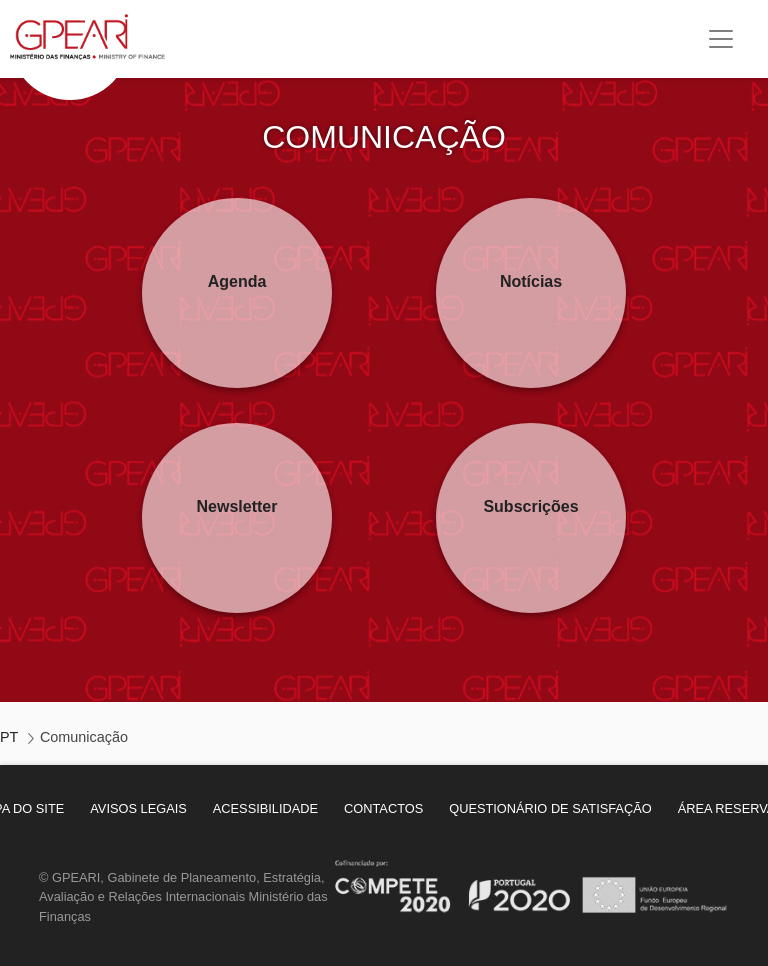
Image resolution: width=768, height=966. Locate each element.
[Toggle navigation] (721, 39)
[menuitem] (138, 808)
